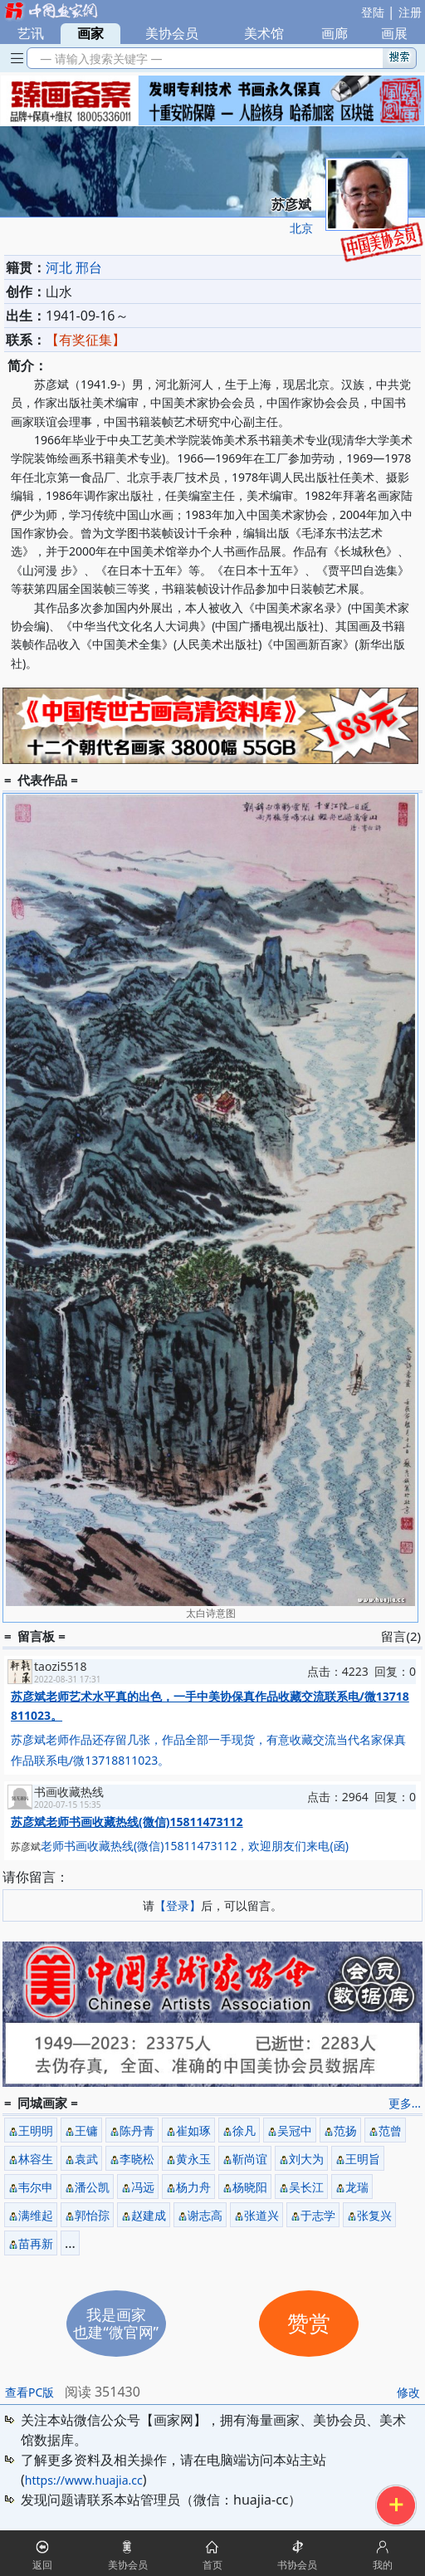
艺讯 (30, 33)
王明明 (35, 2130)
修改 (408, 2392)
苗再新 (35, 2243)
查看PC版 (29, 2392)
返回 (42, 2565)
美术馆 (264, 33)
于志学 (317, 2215)
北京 (301, 228)
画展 (394, 33)
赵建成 (148, 2215)
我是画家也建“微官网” (116, 2323)
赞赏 (308, 2324)
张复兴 (374, 2215)
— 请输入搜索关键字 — (98, 58)
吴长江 (306, 2187)
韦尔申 (35, 2187)
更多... (404, 2103)
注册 (410, 12)
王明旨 (362, 2159)
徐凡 (244, 2130)
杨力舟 (193, 2187)
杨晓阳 (249, 2187)
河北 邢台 (74, 267)
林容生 (35, 2159)
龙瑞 (357, 2187)
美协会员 (171, 33)
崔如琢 (193, 2130)
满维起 (35, 2215)
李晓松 (137, 2159)
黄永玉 (193, 2159)
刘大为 (306, 2159)
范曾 (390, 2130)
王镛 (86, 2130)
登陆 (372, 12)
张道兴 (261, 2215)
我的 (383, 2565)
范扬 (345, 2130)
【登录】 (177, 1905)
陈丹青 (137, 2130)
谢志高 (205, 2215)
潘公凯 (92, 2187)
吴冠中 (294, 2130)
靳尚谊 (249, 2159)
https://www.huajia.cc (84, 2480)
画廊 (334, 33)
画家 (90, 33)
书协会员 (297, 2565)
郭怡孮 (92, 2215)
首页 (212, 2565)
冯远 (142, 2187)
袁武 (86, 2159)
